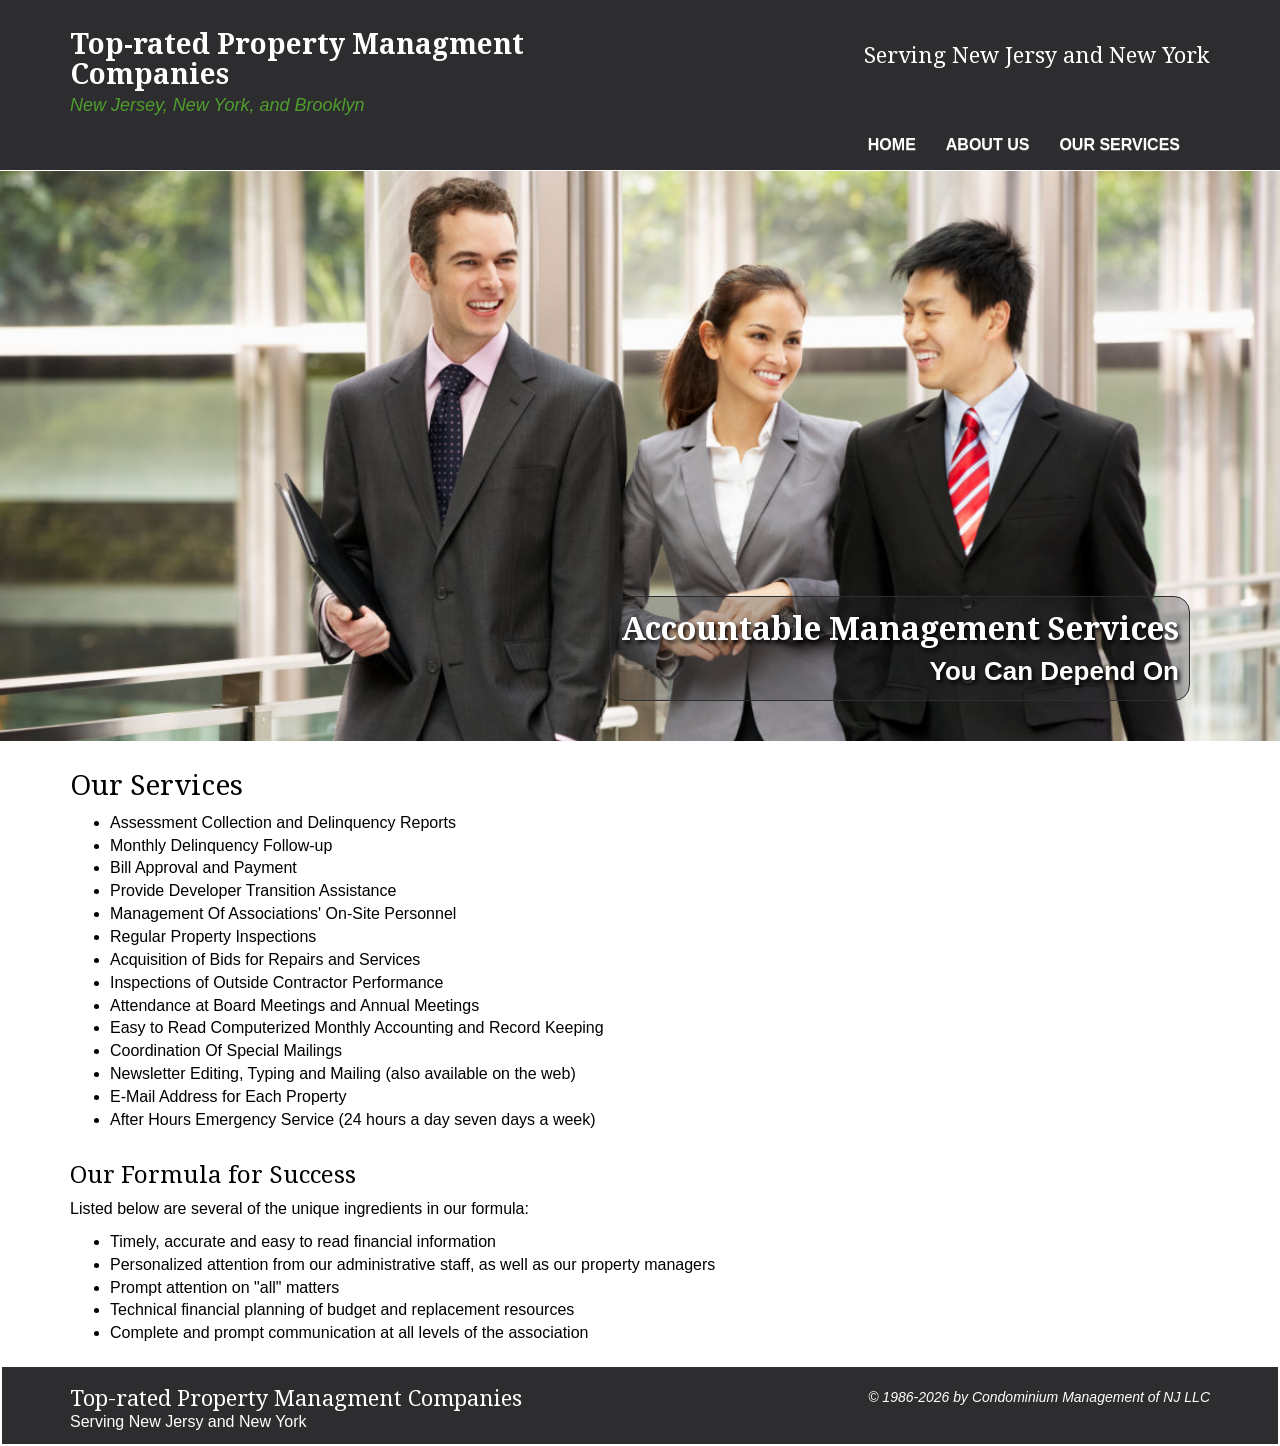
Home (892, 144)
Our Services (1119, 144)
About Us (988, 144)
